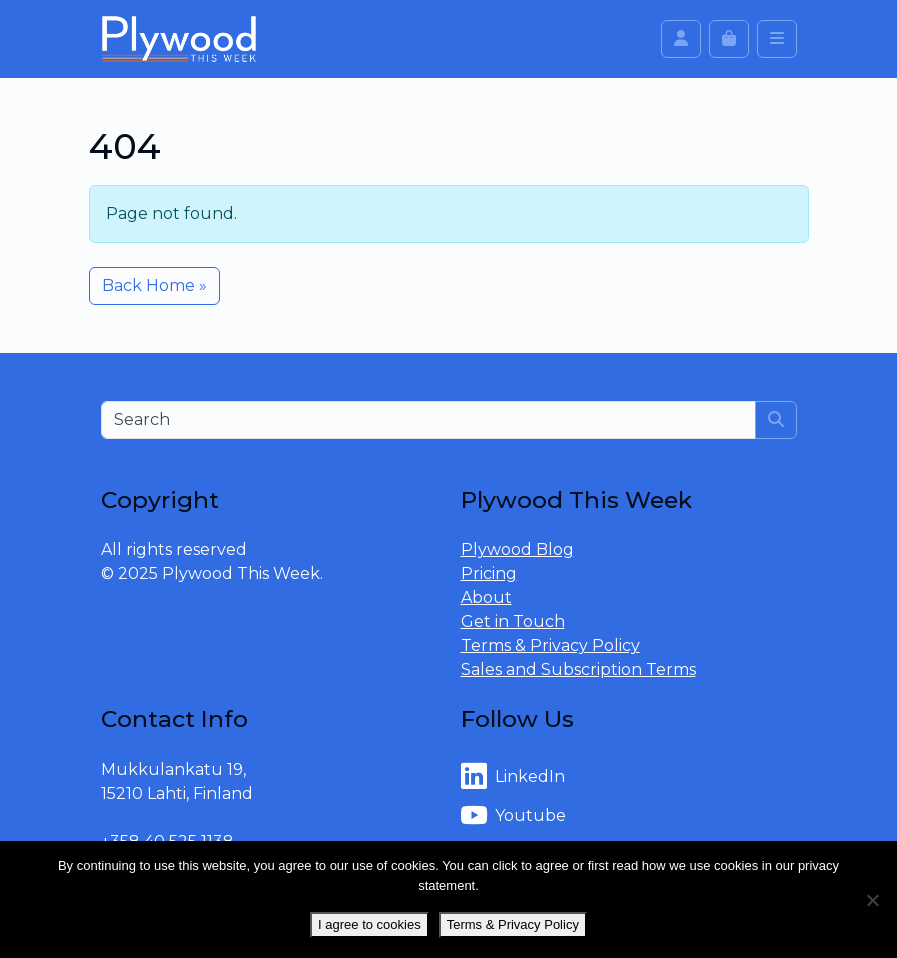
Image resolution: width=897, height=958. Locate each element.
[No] (872, 900)
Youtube (513, 816)
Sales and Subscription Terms (578, 669)
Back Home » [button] (154, 285)
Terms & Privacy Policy (550, 645)
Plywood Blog (517, 549)
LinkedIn (513, 777)
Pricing (489, 573)
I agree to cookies (369, 924)
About (486, 597)
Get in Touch (513, 621)
